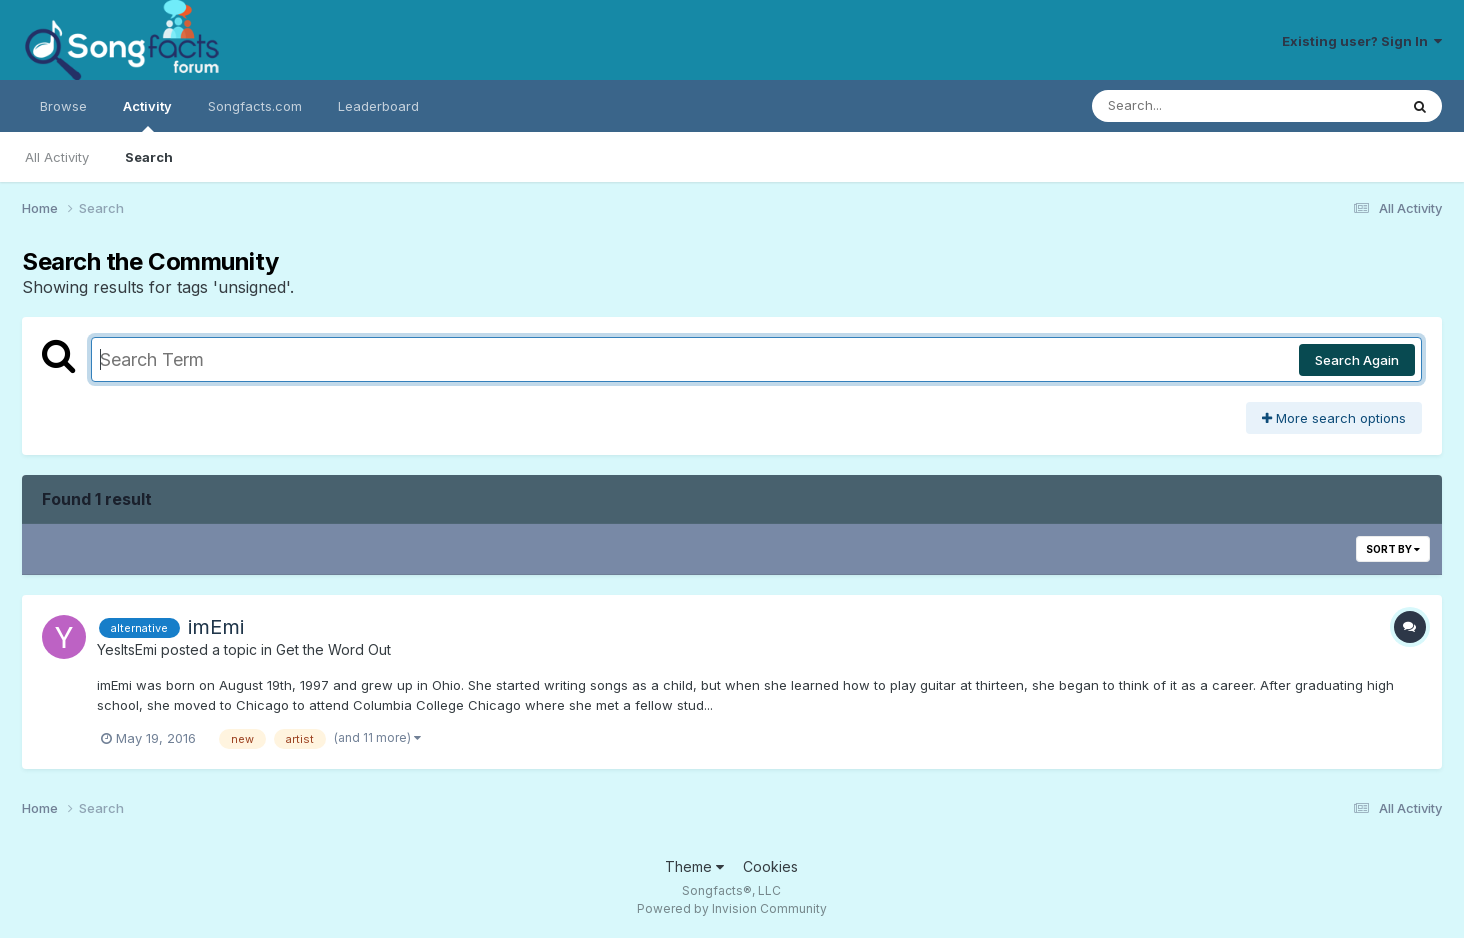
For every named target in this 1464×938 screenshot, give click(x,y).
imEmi (216, 627)
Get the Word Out (333, 649)
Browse (63, 106)
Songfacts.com (255, 106)
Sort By (1393, 549)
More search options (1334, 418)
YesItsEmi (127, 649)
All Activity (57, 157)
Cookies (770, 866)
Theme (694, 866)
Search (149, 157)
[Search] (1190, 106)
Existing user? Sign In (1362, 41)
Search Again (1357, 360)
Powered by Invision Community (732, 908)
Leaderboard (378, 106)
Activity (147, 115)
